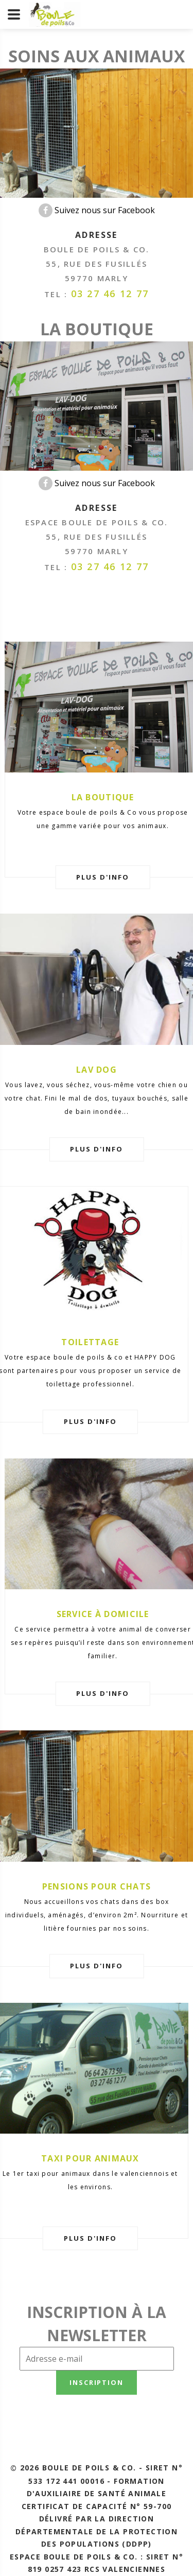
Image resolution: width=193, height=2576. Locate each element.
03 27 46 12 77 (110, 293)
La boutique (103, 797)
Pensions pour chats (96, 1886)
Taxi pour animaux (90, 2158)
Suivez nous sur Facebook (97, 210)
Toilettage (90, 1342)
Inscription (96, 2382)
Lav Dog (96, 1069)
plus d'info (102, 877)
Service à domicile (103, 1614)
